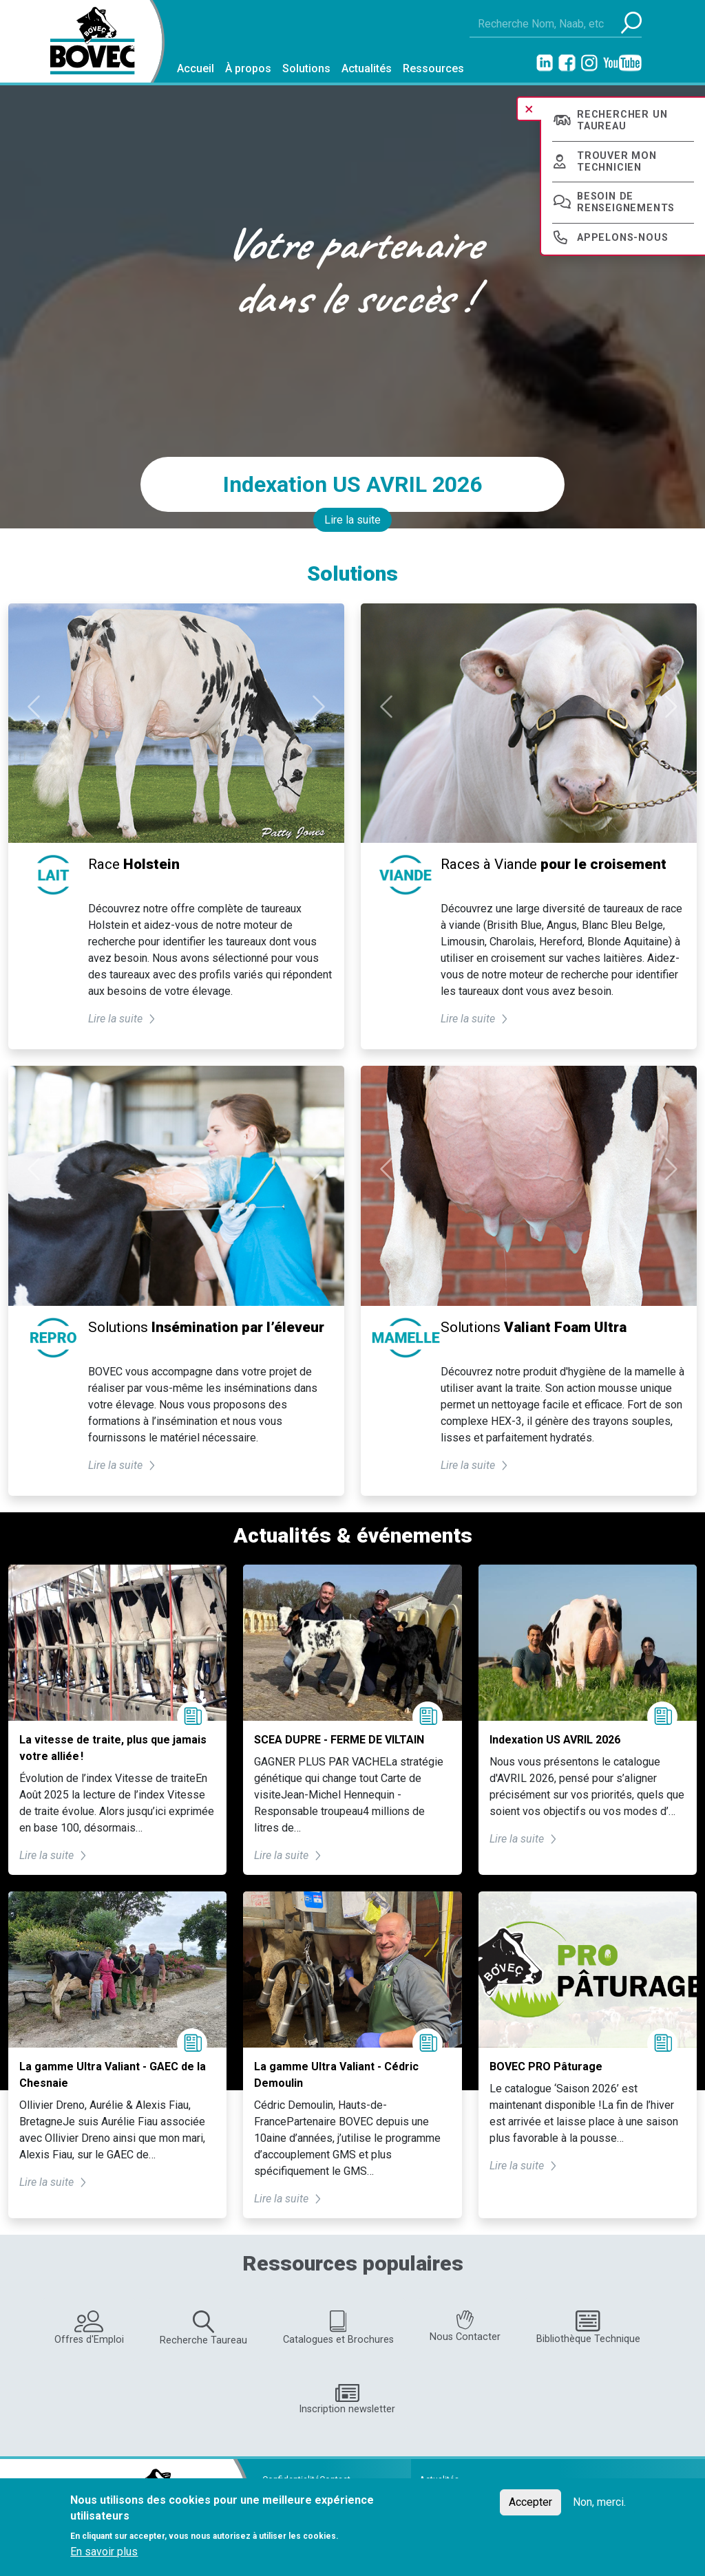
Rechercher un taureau (622, 120)
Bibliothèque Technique (588, 2327)
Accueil (195, 68)
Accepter (530, 2502)
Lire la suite (352, 519)
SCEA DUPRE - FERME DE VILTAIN (339, 1739)
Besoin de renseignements (626, 202)
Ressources (433, 68)
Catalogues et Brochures (338, 2327)
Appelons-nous (622, 238)
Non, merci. (599, 2502)
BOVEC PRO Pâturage (546, 2066)
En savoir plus (104, 2551)
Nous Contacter (465, 2326)
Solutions (306, 68)
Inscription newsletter (347, 2399)
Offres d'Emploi (89, 2328)
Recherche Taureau (203, 2328)
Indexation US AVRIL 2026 (352, 484)
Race (134, 864)
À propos (248, 68)
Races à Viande (553, 864)
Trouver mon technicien (617, 161)
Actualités (366, 68)
